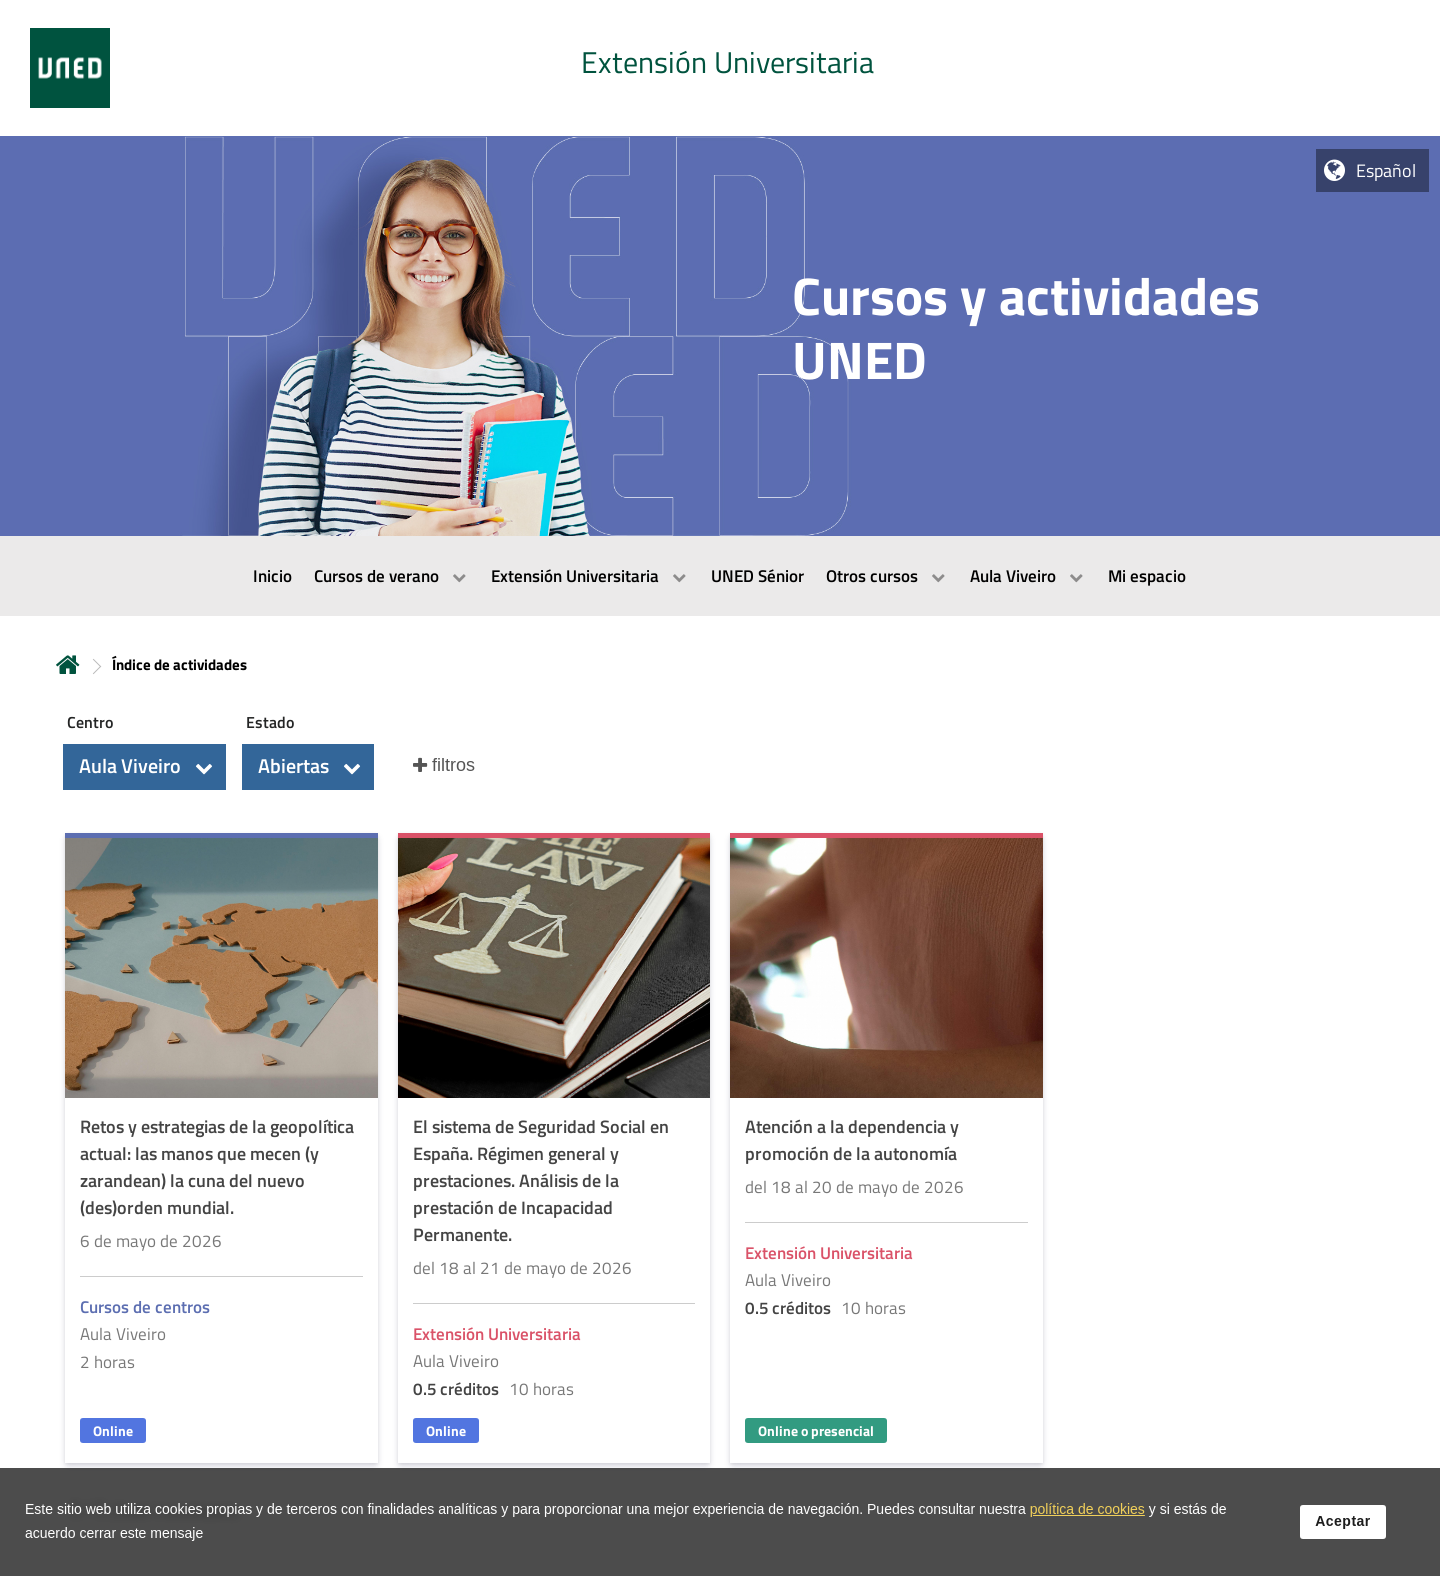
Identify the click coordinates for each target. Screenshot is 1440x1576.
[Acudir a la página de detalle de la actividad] (221, 1150)
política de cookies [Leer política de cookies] (1087, 1509)
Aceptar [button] (1343, 1521)
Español (1386, 170)
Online (113, 1430)
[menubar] (720, 576)
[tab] (720, 68)
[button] (144, 767)
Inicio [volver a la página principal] (68, 664)
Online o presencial (816, 1430)
